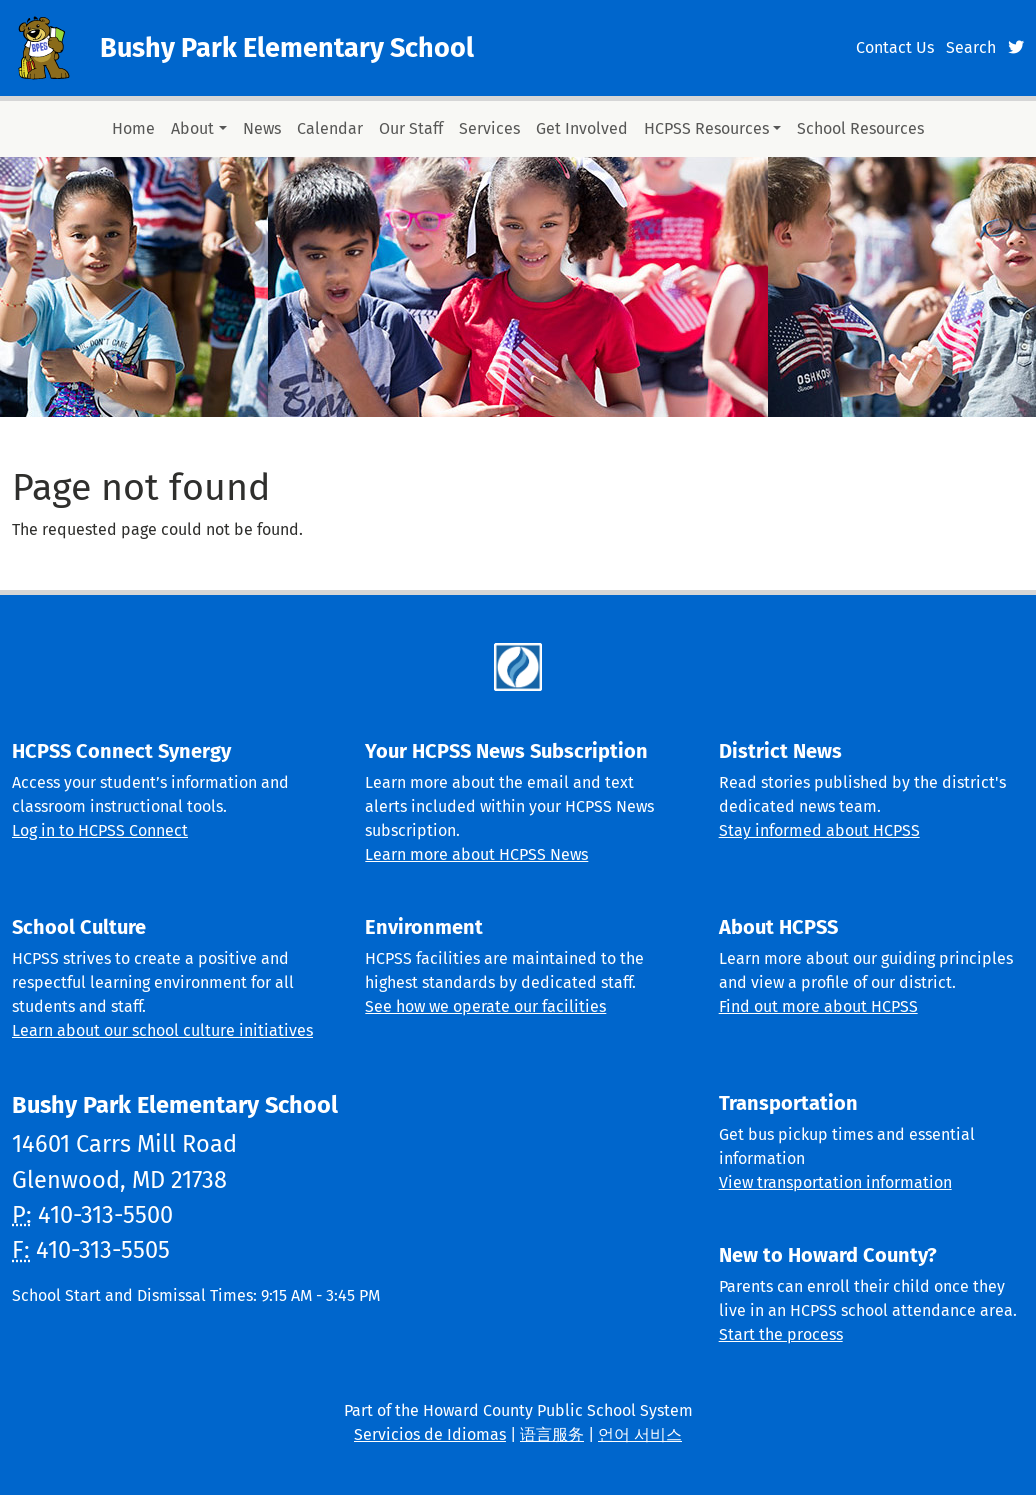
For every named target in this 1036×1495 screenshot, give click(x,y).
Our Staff (411, 128)
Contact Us (895, 47)
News (262, 128)
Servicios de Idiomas (430, 1434)
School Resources (860, 128)
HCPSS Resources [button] (706, 128)
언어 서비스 (640, 1434)
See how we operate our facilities (485, 1006)
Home (133, 128)
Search (971, 47)
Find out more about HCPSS (818, 1006)
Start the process (781, 1334)
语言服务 (552, 1434)
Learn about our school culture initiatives (162, 1030)
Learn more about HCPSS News (476, 854)
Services (489, 128)
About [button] (192, 128)
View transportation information (835, 1182)
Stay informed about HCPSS (819, 830)
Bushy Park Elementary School (287, 48)
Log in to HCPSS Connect (100, 830)
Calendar (330, 128)
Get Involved (582, 128)
